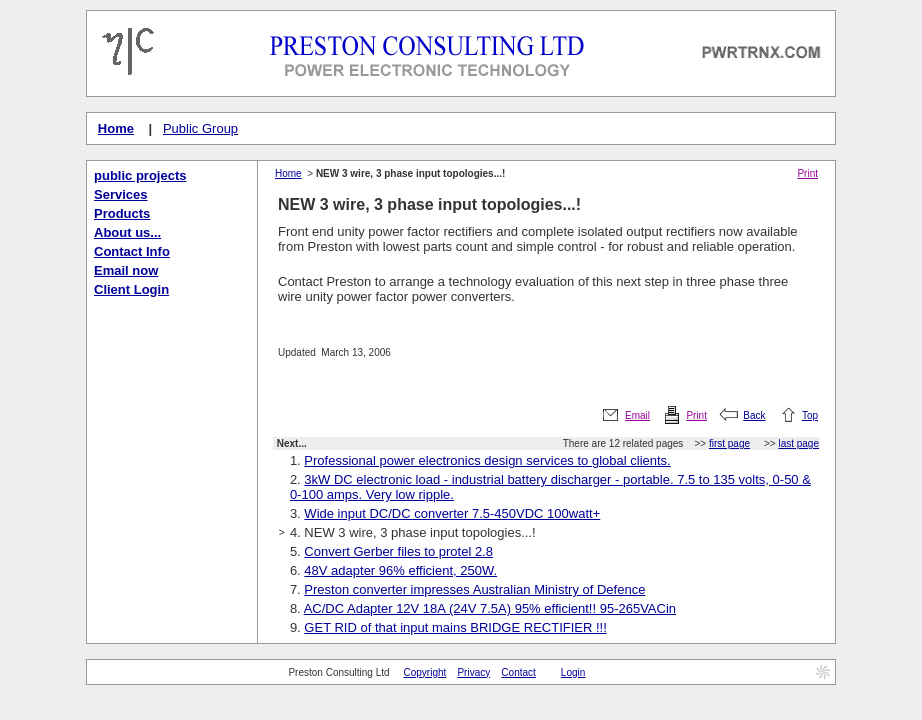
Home (116, 128)
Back (754, 415)
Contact (518, 672)
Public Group (200, 128)
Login (573, 672)
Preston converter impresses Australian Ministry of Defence (474, 589)
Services (121, 194)
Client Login (131, 289)
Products (122, 213)
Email (637, 415)
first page (729, 443)
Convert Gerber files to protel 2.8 (398, 551)
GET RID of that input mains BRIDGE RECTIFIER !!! (455, 627)
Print (807, 173)
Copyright (425, 672)
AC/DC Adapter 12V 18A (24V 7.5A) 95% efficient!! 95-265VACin (490, 608)
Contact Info (132, 251)
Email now (126, 270)
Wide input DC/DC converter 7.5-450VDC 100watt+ (452, 513)
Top (810, 415)
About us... (127, 232)
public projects (140, 175)
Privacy (473, 672)
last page (798, 443)
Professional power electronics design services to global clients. (487, 460)
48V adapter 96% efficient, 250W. (400, 570)
